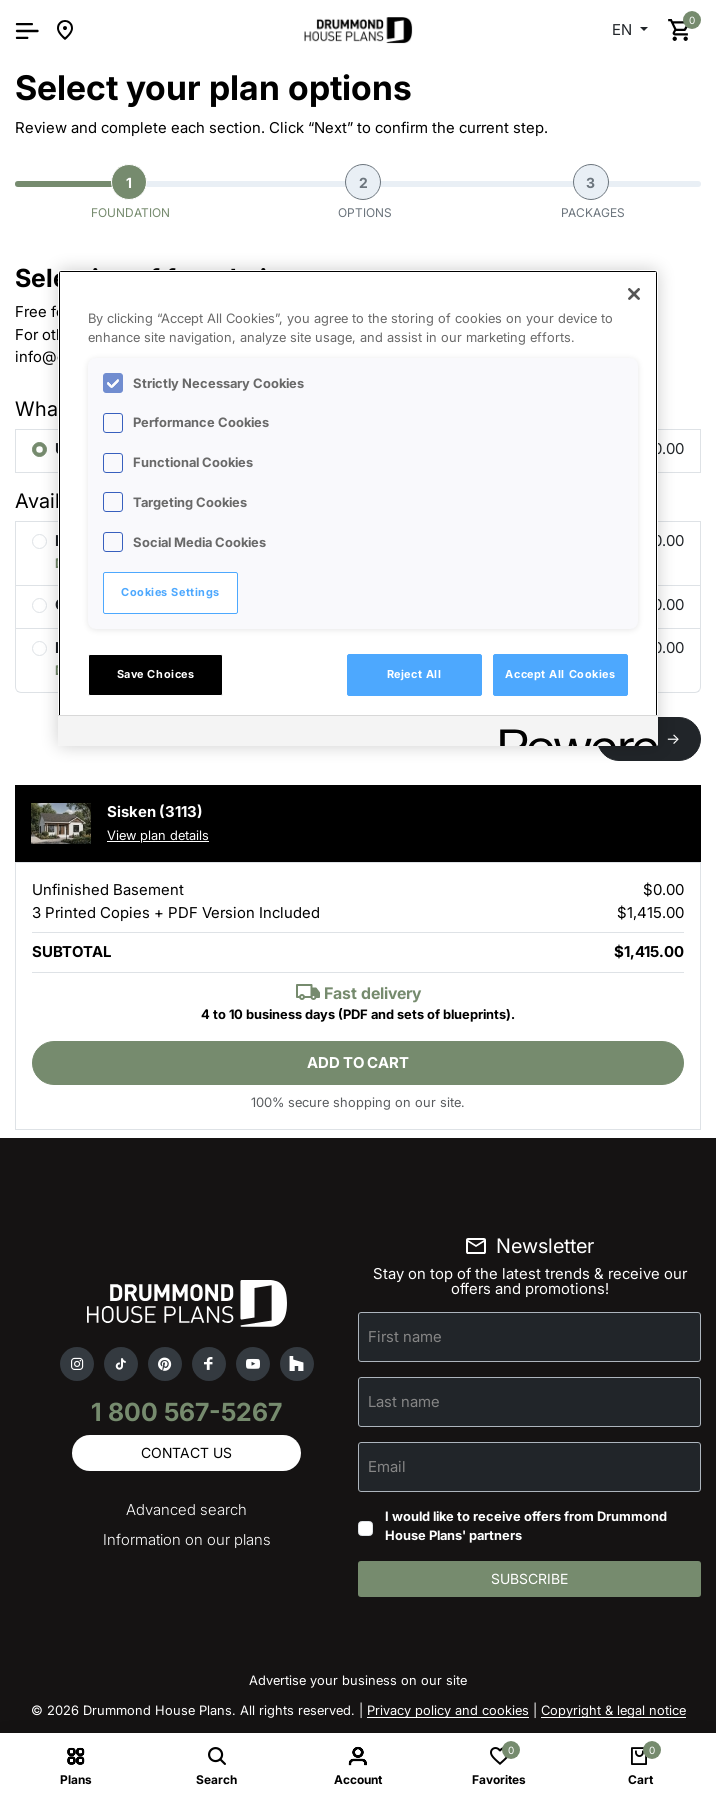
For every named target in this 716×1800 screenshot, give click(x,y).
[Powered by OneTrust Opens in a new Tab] (572, 733)
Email (387, 1466)
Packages (593, 192)
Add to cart (358, 1062)
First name (405, 1336)
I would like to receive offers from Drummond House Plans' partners (526, 1526)
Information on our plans (187, 1539)
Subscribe (529, 1578)
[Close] (634, 294)
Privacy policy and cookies (448, 1710)
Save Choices (156, 674)
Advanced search (186, 1509)
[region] (358, 508)
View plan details (158, 835)
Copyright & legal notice (613, 1710)
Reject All (414, 674)
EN (624, 29)
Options (365, 192)
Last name (404, 1401)
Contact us (186, 1452)
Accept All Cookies (560, 674)
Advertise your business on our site (358, 1680)
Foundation (130, 192)
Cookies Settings (170, 592)
